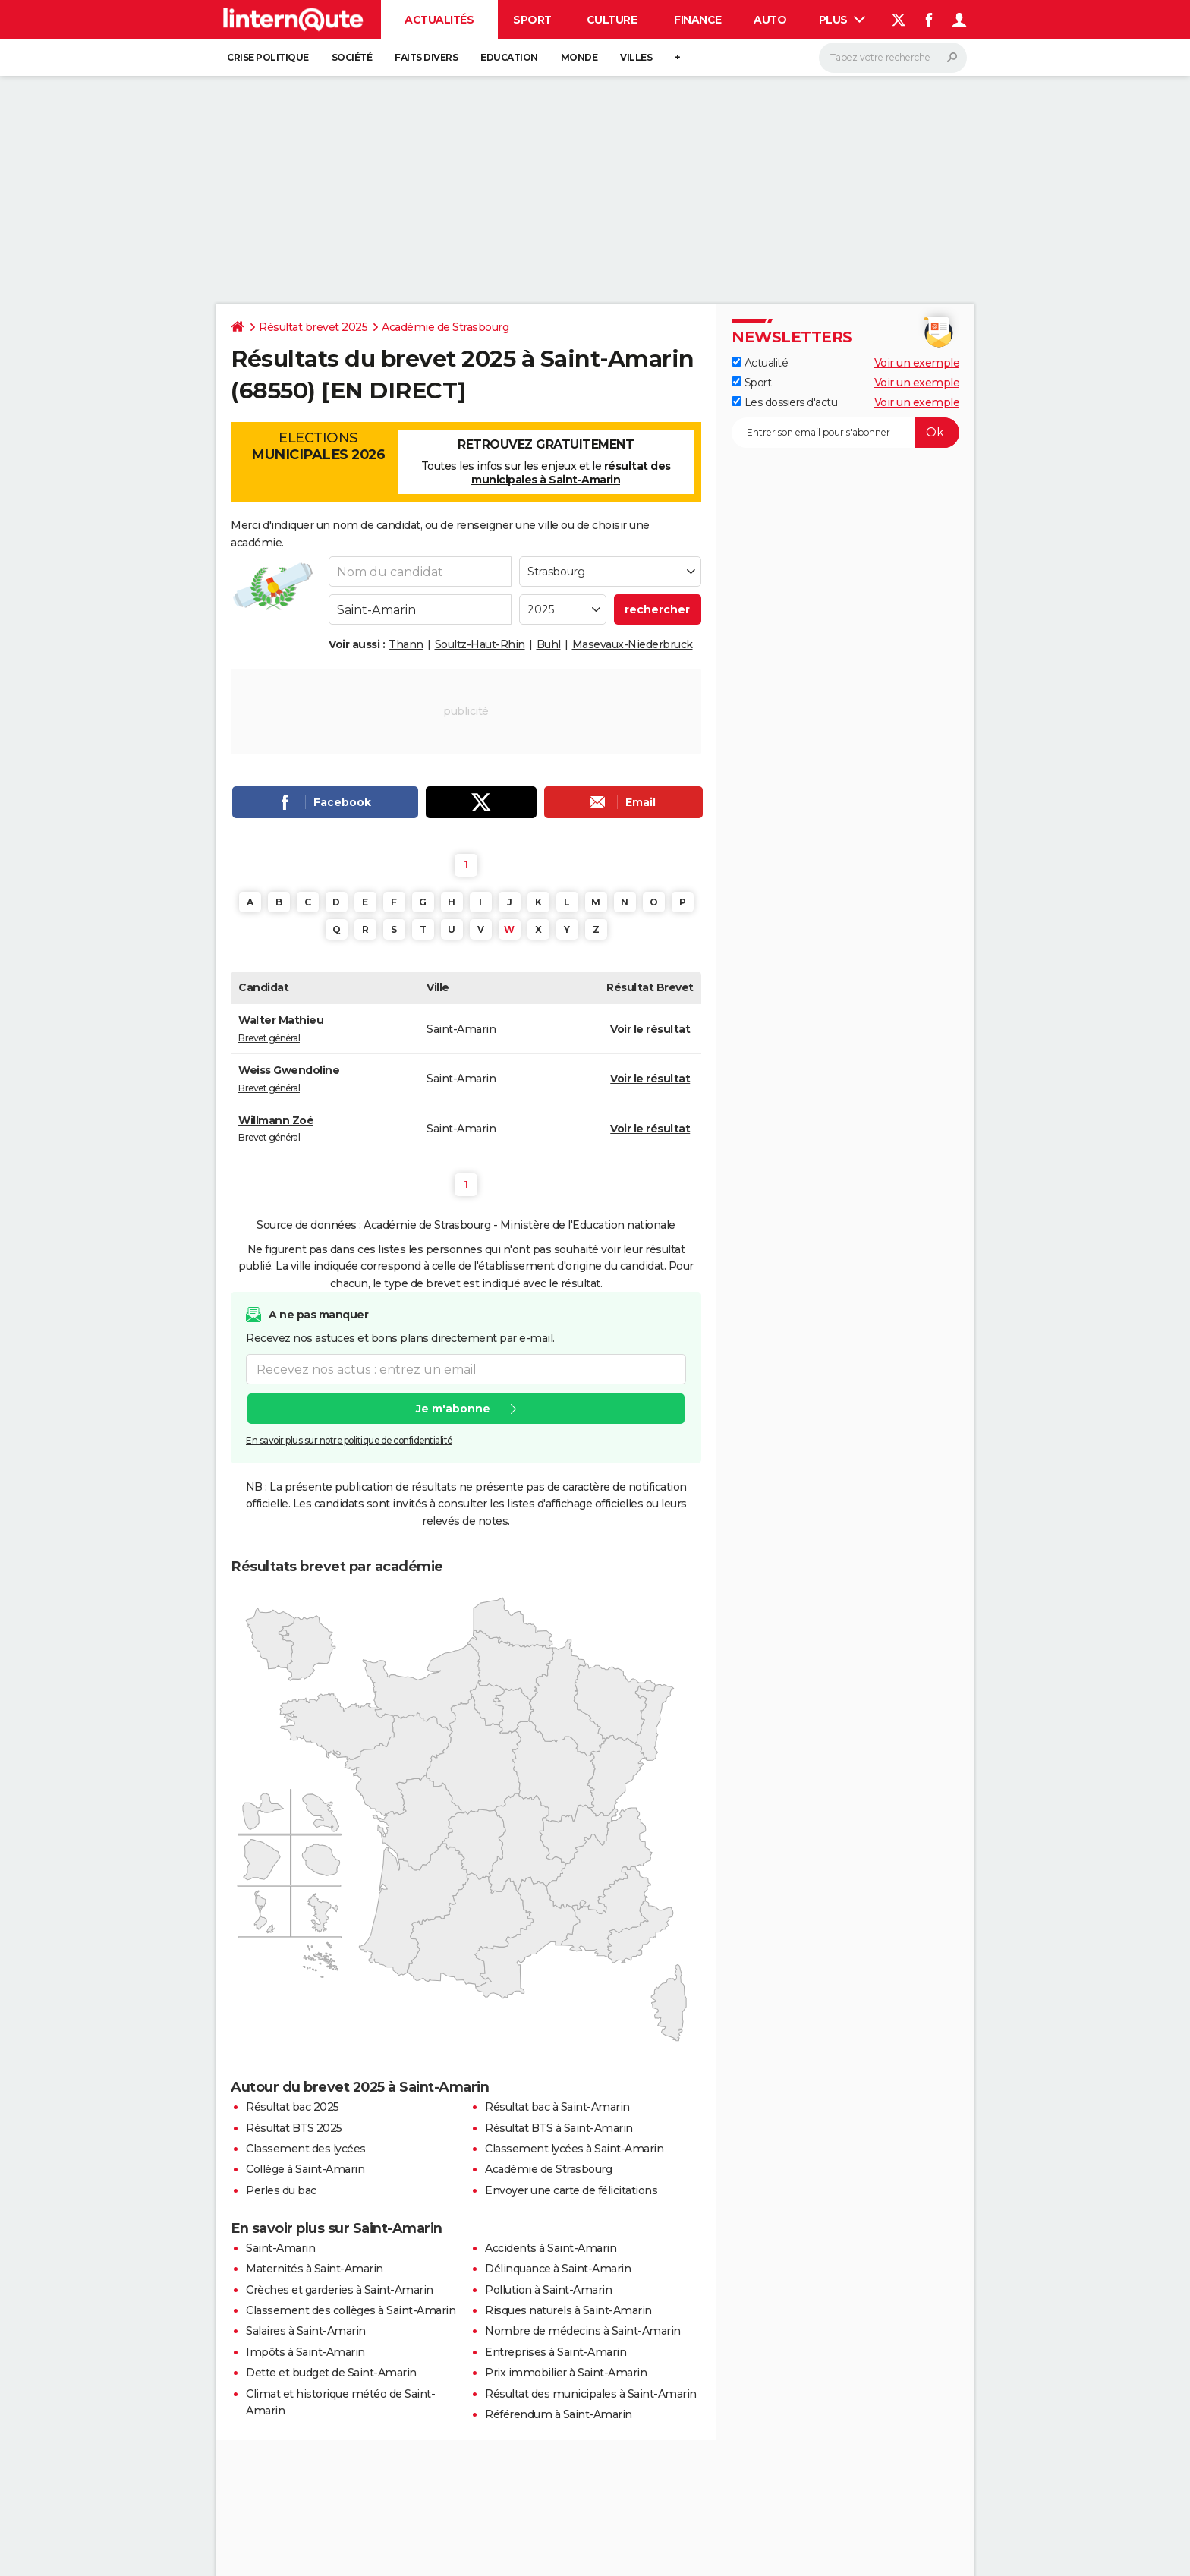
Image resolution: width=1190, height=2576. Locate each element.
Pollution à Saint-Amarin (548, 2290)
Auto (770, 20)
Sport (532, 20)
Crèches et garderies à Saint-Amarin (339, 2290)
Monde (579, 57)
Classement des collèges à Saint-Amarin (350, 2310)
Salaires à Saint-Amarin (306, 2331)
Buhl (549, 644)
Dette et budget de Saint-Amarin (331, 2372)
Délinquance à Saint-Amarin (558, 2268)
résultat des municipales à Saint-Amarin (571, 473)
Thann (406, 644)
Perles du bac (281, 2190)
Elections (318, 446)
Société (352, 57)
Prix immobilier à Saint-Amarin (566, 2372)
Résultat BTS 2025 (294, 2128)
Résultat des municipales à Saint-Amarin (591, 2394)
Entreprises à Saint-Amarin (555, 2352)
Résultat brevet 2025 (313, 327)
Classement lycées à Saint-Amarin (574, 2149)
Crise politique (268, 57)
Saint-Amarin (280, 2248)
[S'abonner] (845, 432)
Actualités (439, 20)
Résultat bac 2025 (292, 2107)
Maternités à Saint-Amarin (314, 2268)
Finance (698, 20)
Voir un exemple (917, 363)
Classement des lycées (306, 2149)
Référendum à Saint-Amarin (558, 2414)
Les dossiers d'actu (784, 402)
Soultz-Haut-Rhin (480, 644)
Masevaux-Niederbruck (632, 644)
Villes (636, 57)
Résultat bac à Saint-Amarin (557, 2107)
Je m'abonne (453, 1409)
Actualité (760, 363)
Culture (612, 20)
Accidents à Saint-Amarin (550, 2248)
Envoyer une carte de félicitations (571, 2190)
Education (509, 57)
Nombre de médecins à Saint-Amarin (583, 2331)
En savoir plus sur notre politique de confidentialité (349, 1441)
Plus (842, 20)
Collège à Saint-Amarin (305, 2169)
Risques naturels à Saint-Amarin (568, 2310)
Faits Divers (426, 57)
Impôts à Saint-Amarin (305, 2352)
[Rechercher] (893, 58)
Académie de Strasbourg (445, 327)
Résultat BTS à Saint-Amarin (559, 2128)
